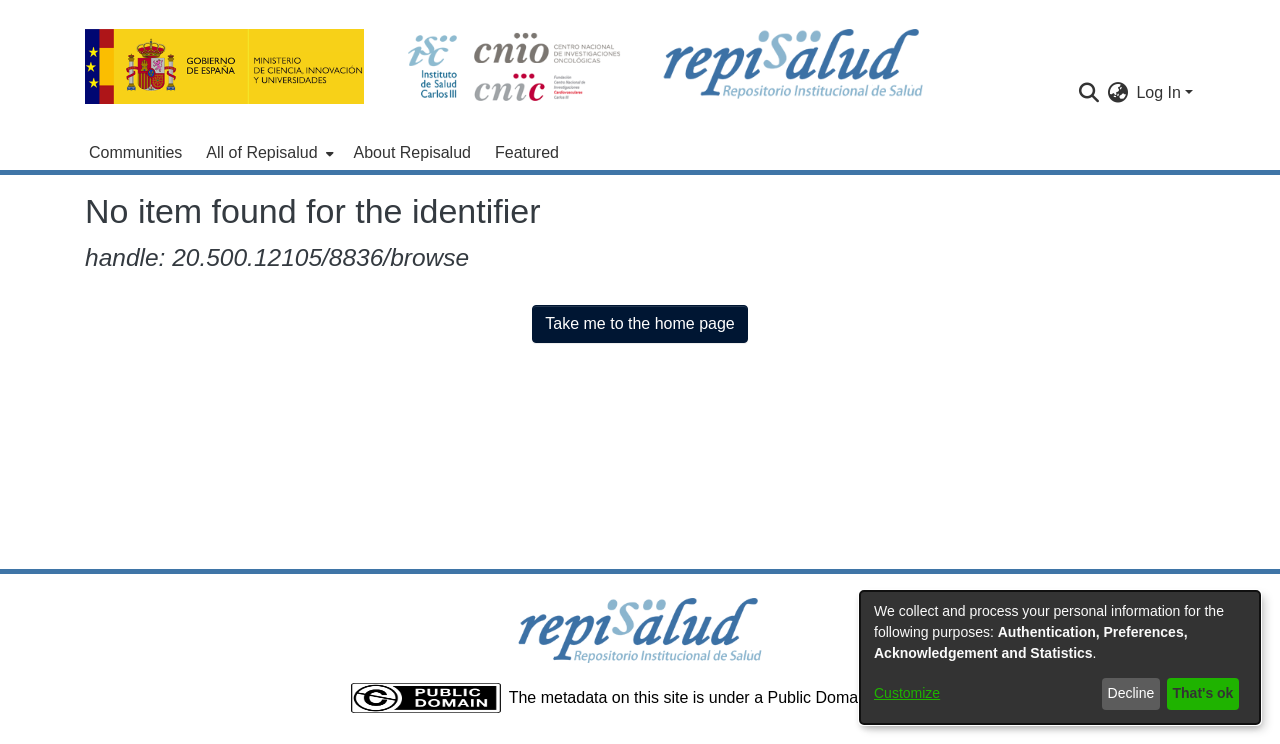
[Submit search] (1088, 93)
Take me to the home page (639, 323)
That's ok (1203, 693)
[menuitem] (267, 153)
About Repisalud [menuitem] (412, 152)
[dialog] (1060, 657)
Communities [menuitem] (135, 152)
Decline (1131, 693)
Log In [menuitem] (1158, 92)
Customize (907, 693)
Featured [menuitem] (527, 152)
